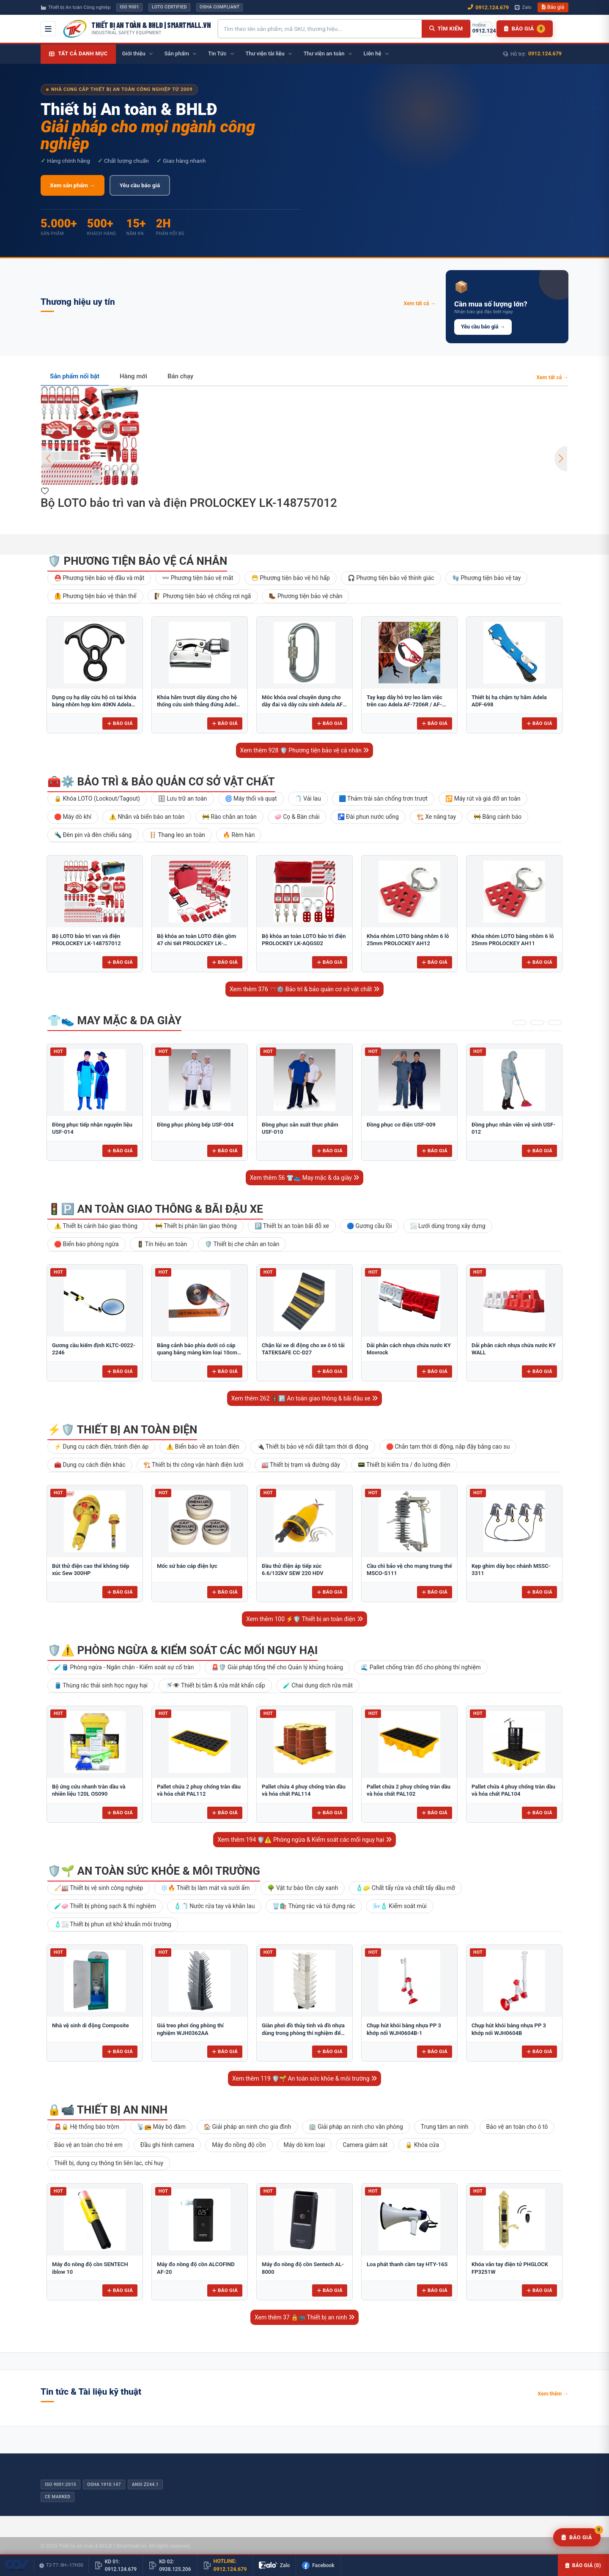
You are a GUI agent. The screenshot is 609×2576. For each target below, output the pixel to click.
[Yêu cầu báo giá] (577, 2537)
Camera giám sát (365, 2144)
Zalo (523, 7)
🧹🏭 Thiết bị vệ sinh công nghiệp (98, 1887)
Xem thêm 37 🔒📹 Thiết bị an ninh (304, 2317)
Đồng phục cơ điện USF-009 (401, 1124)
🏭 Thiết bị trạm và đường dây (300, 1464)
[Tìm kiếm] (446, 29)
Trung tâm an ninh (445, 2126)
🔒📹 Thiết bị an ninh (107, 2109)
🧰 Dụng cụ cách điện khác (90, 1464)
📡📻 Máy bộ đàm (161, 2126)
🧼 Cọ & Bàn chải (297, 816)
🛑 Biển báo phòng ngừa (86, 1244)
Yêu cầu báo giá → (483, 326)
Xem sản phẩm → (72, 185)
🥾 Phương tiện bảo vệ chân (305, 596)
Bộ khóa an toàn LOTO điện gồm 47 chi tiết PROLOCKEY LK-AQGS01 (196, 943)
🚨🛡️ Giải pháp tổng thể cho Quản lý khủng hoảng (277, 1667)
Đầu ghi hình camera (167, 2144)
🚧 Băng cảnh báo (497, 816)
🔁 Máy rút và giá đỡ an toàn (482, 798)
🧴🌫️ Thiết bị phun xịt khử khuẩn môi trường (112, 1924)
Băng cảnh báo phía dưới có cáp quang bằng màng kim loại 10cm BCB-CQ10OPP (197, 1352)
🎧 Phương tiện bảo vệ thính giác (391, 577)
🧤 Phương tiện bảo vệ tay (486, 577)
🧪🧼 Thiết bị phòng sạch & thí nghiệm (105, 1906)
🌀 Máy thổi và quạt (251, 798)
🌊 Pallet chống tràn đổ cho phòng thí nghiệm (421, 1667)
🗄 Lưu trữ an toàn (182, 798)
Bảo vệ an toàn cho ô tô (517, 2126)
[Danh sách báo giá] (525, 28)
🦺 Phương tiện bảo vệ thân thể (95, 596)
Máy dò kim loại (304, 2144)
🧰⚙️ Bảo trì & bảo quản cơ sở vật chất (161, 781)
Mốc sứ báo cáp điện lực (187, 1566)
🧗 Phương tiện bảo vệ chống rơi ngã (202, 596)
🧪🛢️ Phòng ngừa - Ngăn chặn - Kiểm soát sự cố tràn (124, 1667)
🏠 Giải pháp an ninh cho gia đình (247, 2126)
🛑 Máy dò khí (72, 816)
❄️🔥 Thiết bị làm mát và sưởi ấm (205, 1887)
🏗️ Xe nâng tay (436, 816)
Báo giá (553, 7)
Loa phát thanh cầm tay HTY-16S (407, 2264)
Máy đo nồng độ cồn (239, 2144)
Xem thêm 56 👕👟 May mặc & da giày (304, 1177)
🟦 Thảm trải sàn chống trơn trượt (383, 798)
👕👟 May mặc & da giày (114, 1020)
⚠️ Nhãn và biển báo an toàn (146, 816)
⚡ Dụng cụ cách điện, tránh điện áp (101, 1446)
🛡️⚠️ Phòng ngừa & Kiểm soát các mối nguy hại (182, 1650)
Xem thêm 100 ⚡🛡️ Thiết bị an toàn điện (304, 1619)
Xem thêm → (553, 2393)
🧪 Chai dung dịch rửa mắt (318, 1685)
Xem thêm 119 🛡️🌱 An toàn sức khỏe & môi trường (304, 2078)
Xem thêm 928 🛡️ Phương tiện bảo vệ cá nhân (304, 750)
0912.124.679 (488, 7)
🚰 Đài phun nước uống (368, 816)
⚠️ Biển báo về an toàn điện (202, 1446)
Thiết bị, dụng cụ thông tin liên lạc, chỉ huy (108, 2163)
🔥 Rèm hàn (239, 834)
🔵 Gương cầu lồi (369, 1225)
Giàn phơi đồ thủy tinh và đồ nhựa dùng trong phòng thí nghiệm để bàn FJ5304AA (303, 2032)
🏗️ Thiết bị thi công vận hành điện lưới (193, 1464)
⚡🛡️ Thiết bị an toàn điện (122, 1429)
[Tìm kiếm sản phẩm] (320, 29)
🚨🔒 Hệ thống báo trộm (86, 2126)
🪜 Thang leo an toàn (177, 834)
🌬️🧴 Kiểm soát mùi (400, 1906)
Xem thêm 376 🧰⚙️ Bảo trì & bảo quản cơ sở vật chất (304, 989)
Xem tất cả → (419, 303)
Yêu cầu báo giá (140, 185)
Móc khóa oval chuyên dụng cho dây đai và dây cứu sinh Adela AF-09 (303, 704)
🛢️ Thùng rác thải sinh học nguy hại (101, 1685)
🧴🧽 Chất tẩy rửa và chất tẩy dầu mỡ (405, 1887)
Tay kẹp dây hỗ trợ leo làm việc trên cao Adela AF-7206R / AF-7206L (404, 704)
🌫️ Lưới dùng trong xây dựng (448, 1225)
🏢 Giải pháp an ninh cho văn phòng (356, 2126)
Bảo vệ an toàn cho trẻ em (88, 2144)
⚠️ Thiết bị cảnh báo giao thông (95, 1225)
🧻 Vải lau (308, 798)
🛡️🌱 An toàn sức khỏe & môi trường (153, 1871)
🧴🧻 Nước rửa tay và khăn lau (214, 1906)
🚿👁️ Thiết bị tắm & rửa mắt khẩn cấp (215, 1685)
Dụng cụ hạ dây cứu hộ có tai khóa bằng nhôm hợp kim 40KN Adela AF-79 (94, 704)
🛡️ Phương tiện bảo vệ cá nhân (137, 561)
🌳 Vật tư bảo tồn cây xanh (302, 1887)
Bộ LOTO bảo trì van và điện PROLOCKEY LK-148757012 (189, 503)
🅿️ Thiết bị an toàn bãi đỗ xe (292, 1225)
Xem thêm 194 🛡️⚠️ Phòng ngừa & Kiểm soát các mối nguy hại (304, 1839)
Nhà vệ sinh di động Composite (90, 2025)
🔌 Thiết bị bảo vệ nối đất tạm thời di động (312, 1446)
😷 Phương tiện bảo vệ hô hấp (290, 577)
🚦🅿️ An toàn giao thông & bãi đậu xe (155, 1209)
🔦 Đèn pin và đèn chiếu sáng (93, 834)
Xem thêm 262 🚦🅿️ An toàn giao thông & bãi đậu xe (304, 1398)
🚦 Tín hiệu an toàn (162, 1244)
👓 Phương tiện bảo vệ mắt (197, 577)
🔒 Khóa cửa (422, 2144)
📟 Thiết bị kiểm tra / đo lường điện (404, 1464)
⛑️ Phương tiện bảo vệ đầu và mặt (99, 577)
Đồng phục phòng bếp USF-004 (195, 1124)
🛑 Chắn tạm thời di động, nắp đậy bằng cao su (448, 1446)
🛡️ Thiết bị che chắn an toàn (242, 1244)
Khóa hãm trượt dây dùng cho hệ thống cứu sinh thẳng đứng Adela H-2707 (198, 704)
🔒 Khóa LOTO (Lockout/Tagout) (97, 798)
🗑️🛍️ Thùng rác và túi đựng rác (313, 1906)
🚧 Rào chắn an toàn (229, 816)
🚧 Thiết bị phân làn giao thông (196, 1225)
